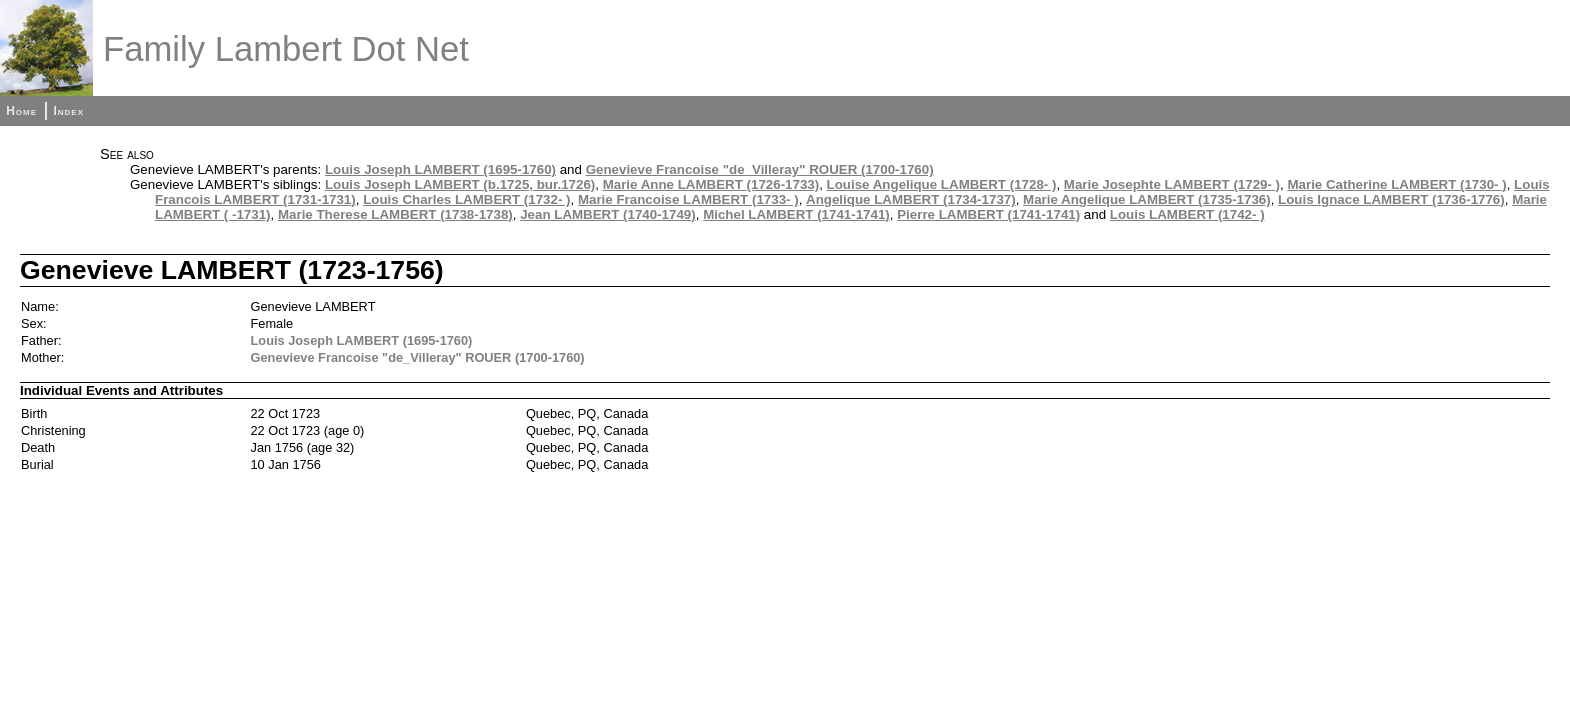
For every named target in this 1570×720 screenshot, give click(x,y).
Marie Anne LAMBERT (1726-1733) (711, 184)
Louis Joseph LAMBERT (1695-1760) (440, 169)
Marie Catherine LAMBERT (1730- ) (1396, 184)
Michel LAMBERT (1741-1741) (796, 214)
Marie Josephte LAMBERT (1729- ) (1172, 184)
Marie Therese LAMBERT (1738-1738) (395, 214)
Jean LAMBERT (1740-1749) (608, 214)
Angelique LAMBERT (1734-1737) (911, 199)
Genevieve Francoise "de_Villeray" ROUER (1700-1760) (760, 169)
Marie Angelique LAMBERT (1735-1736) (1147, 199)
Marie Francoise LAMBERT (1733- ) (688, 199)
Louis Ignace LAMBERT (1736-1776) (1391, 199)
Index (68, 111)
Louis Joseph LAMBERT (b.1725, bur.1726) (460, 184)
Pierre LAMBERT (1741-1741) (988, 214)
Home (21, 111)
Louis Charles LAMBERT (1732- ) (466, 199)
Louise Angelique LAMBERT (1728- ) (942, 184)
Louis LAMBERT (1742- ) (1187, 214)
